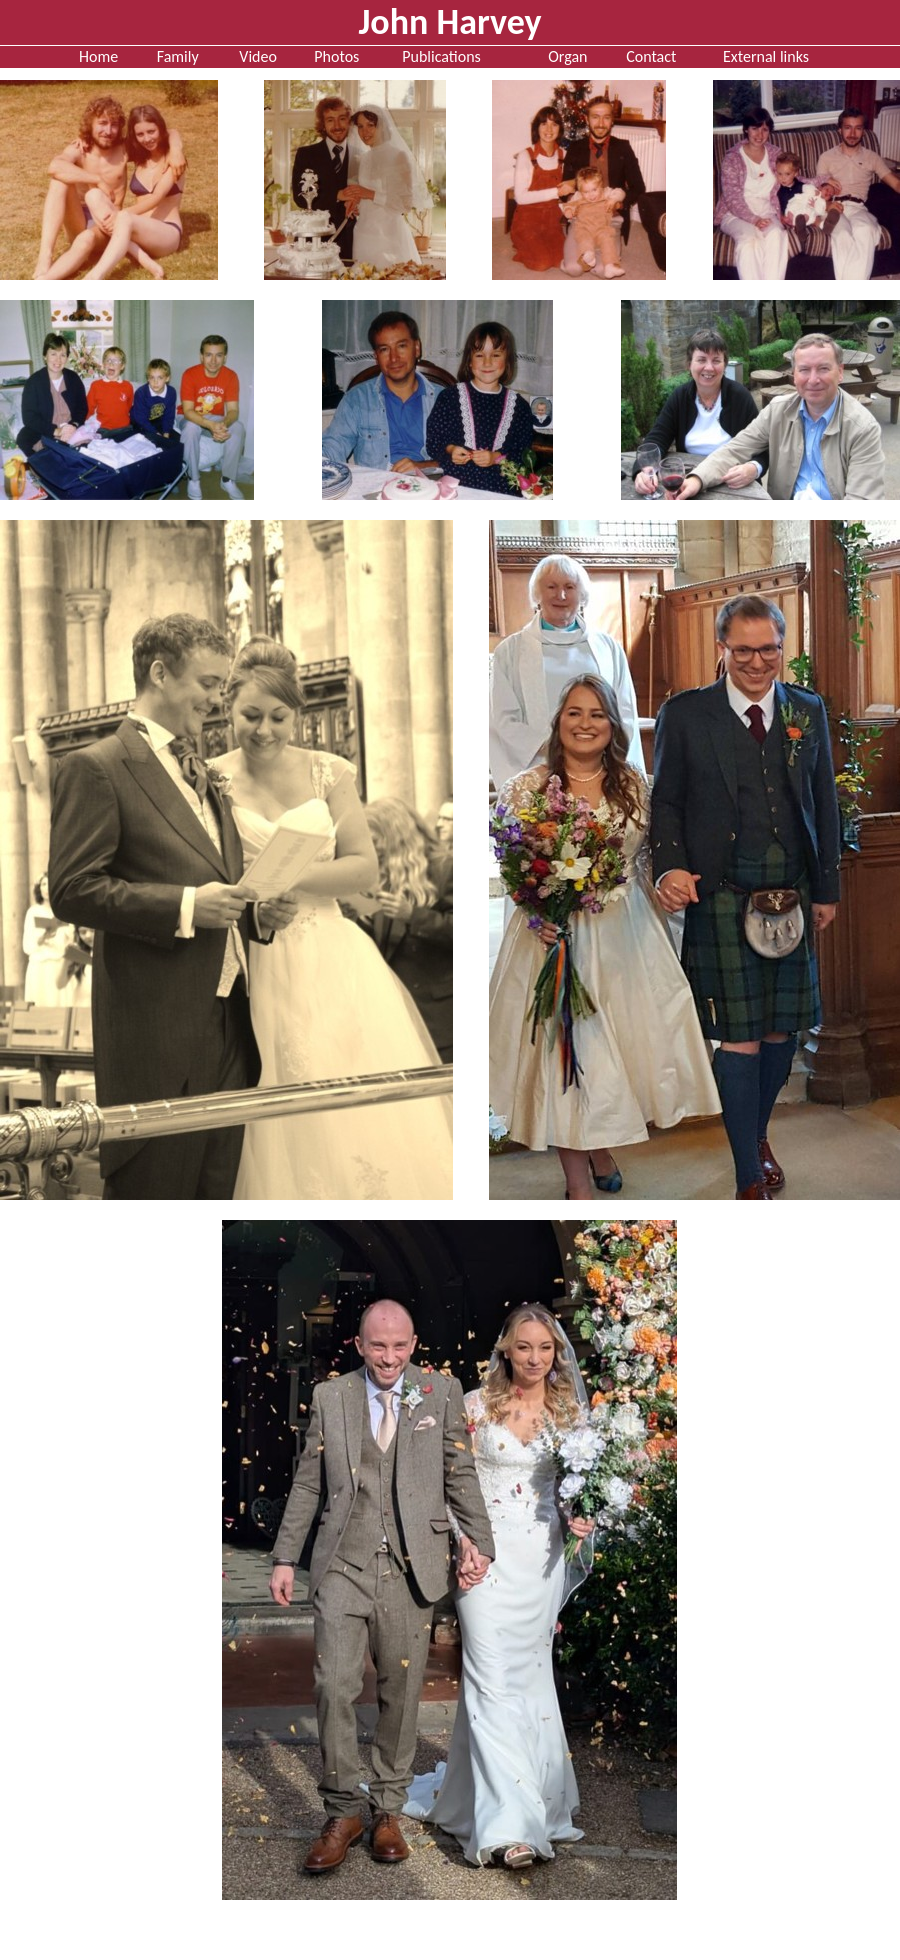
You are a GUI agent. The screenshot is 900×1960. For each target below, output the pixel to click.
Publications (441, 56)
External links (766, 56)
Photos (336, 56)
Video (258, 56)
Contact (651, 56)
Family (178, 56)
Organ (567, 56)
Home (98, 56)
